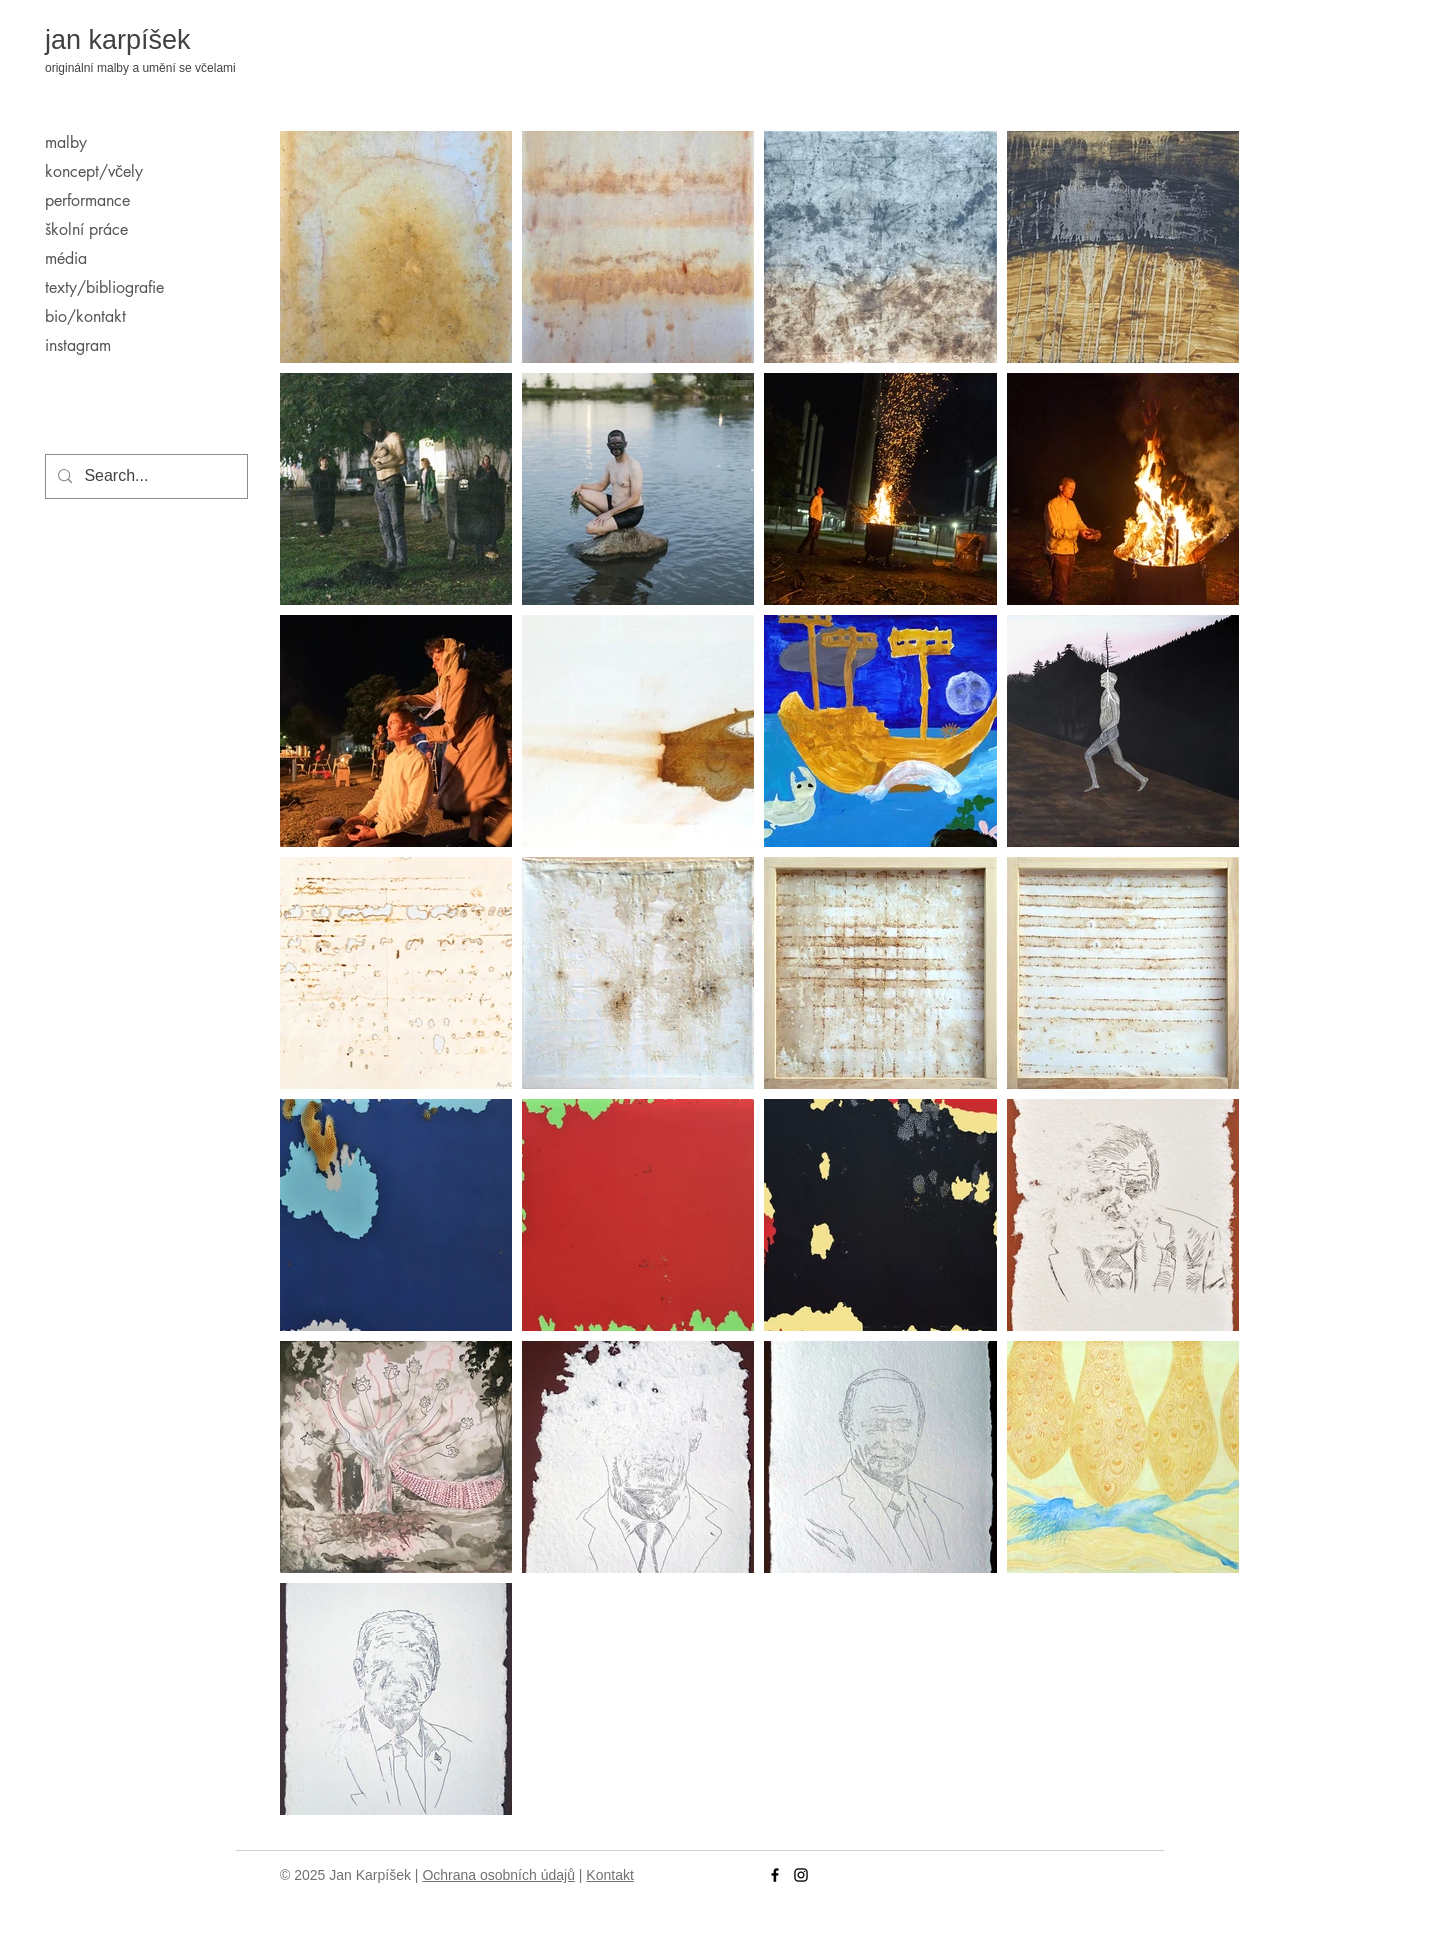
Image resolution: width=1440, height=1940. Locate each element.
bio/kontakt (85, 316)
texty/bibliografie (104, 287)
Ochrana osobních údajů (498, 1875)
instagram (78, 345)
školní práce (86, 229)
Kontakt (609, 1875)
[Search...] (144, 476)
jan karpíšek (118, 40)
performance (87, 200)
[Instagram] (801, 1875)
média (66, 258)
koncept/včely (94, 171)
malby (66, 142)
